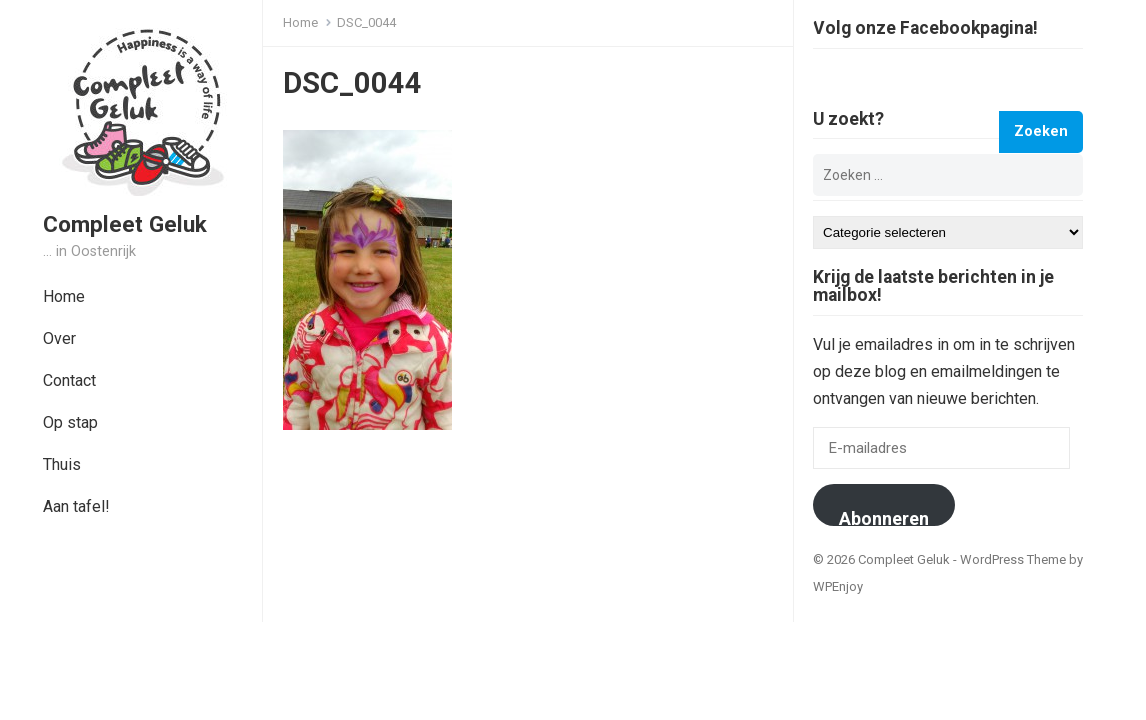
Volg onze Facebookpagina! (925, 29)
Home (64, 296)
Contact (69, 380)
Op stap (70, 422)
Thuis (62, 464)
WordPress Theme (1013, 559)
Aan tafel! (76, 506)
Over (59, 338)
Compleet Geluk (125, 224)
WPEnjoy (838, 586)
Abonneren (884, 517)
